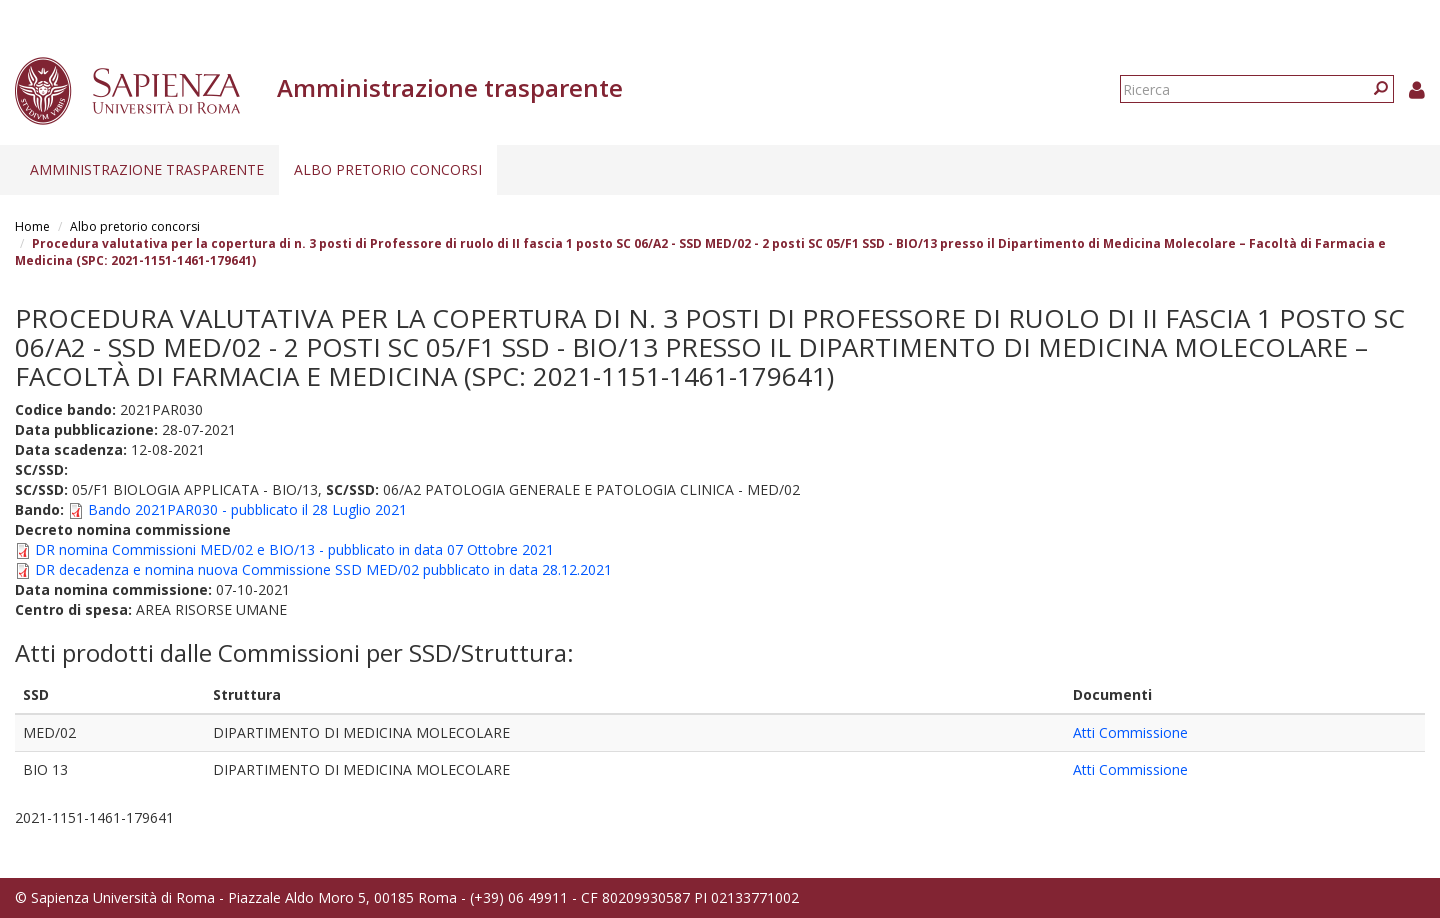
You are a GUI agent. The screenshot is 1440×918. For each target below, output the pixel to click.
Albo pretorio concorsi (388, 169)
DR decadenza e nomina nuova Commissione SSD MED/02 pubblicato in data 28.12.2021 (323, 569)
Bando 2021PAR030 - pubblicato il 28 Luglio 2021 (247, 509)
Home (32, 226)
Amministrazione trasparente (147, 169)
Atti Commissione (1130, 732)
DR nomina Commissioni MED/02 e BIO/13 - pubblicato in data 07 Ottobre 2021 (294, 549)
